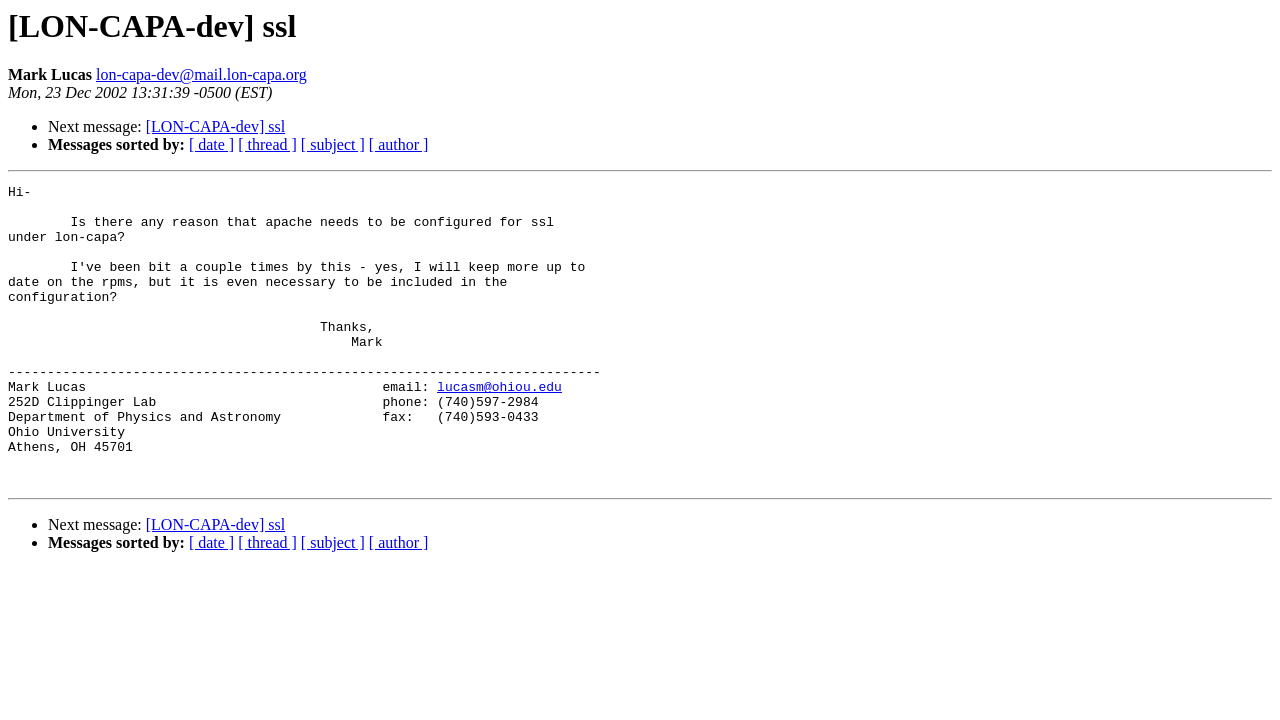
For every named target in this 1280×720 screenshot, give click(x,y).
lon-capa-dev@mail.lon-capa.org (201, 74)
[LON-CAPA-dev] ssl (215, 126)
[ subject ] (333, 144)
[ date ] (211, 144)
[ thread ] (267, 144)
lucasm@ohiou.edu (499, 428)
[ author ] (399, 144)
